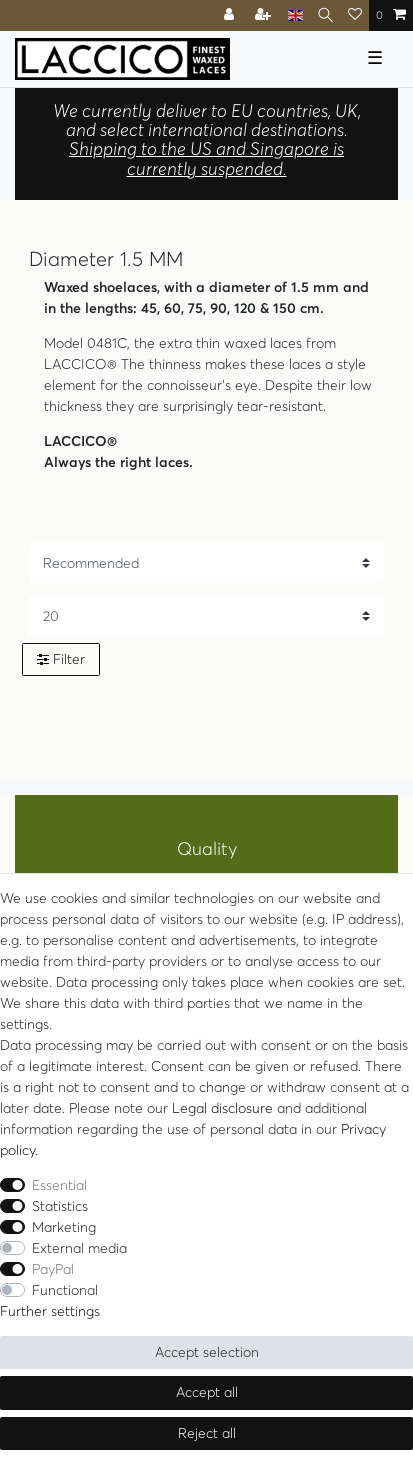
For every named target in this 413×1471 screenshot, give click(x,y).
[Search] (325, 15)
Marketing (64, 1227)
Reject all (207, 1433)
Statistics (60, 1206)
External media (79, 1248)
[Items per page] (206, 616)
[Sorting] (206, 562)
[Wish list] (355, 15)
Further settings (50, 1311)
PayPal (53, 1269)
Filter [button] (61, 659)
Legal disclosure (222, 1108)
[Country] (295, 15)
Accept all (207, 1392)
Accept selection (207, 1352)
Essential (59, 1185)
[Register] (265, 15)
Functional (65, 1290)
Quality (207, 849)
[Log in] (231, 15)
